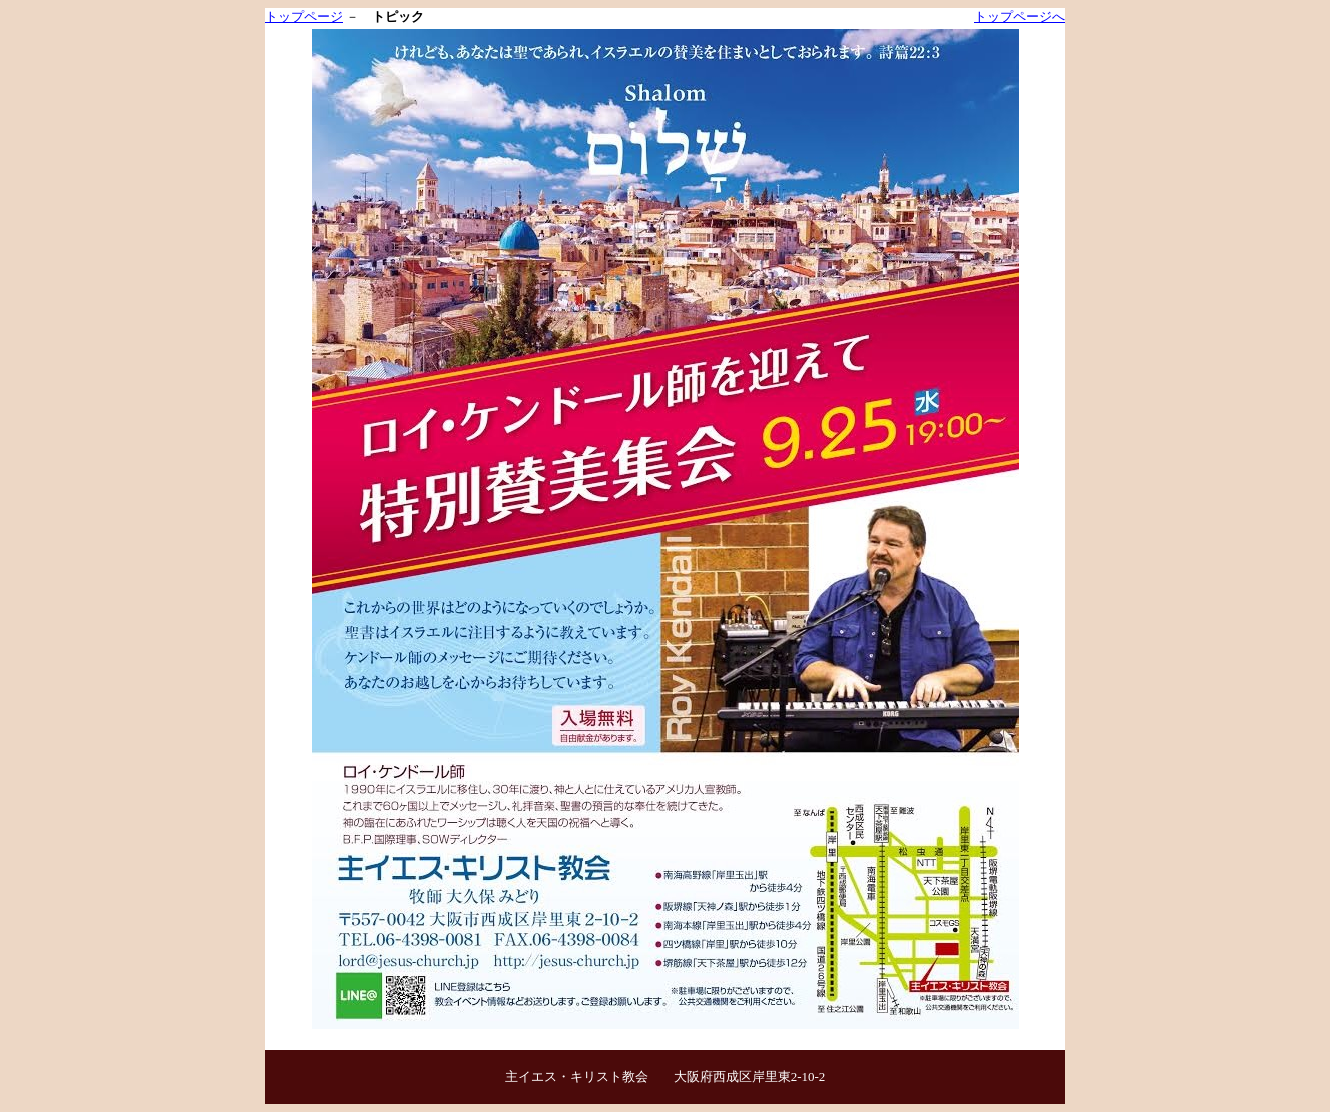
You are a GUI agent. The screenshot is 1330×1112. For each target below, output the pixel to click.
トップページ (304, 16)
